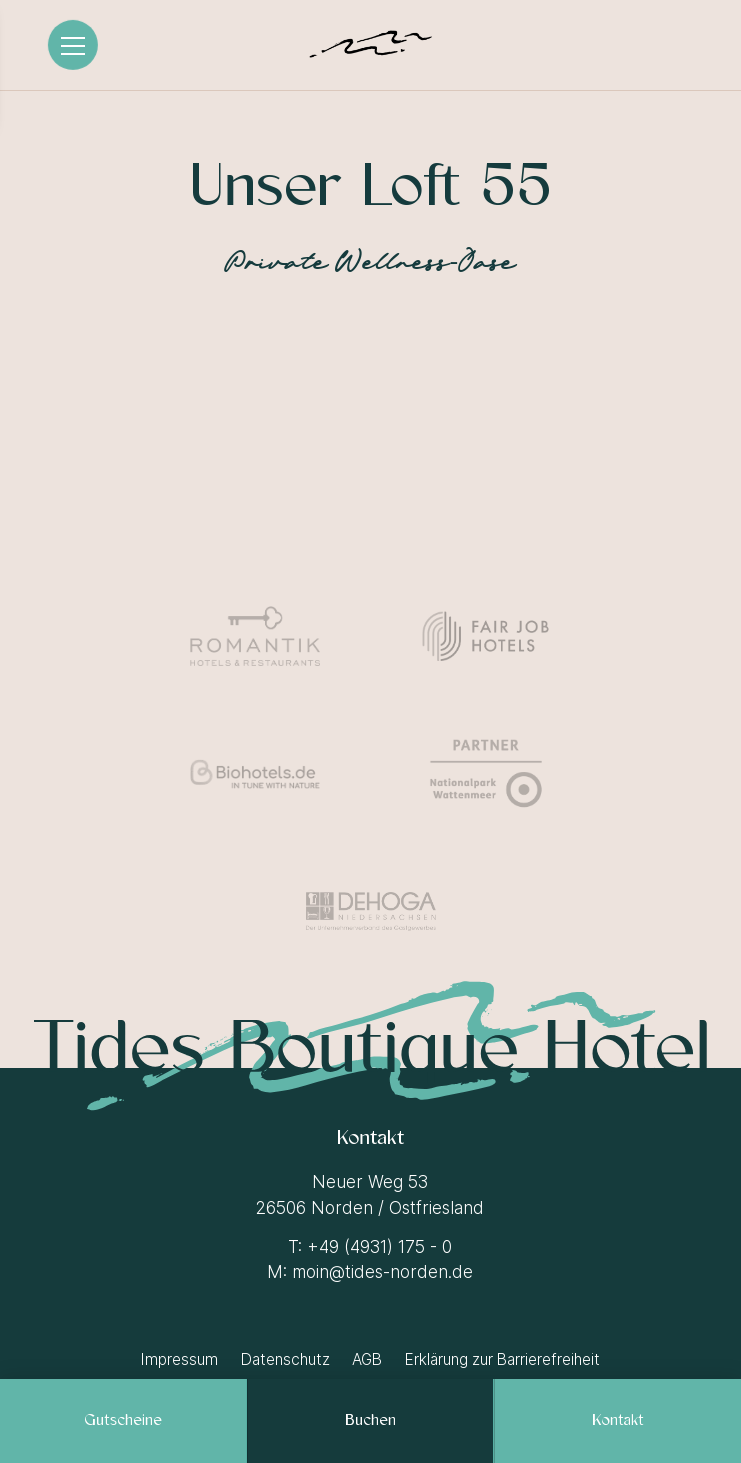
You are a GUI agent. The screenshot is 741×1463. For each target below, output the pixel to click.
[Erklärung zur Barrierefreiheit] (501, 1359)
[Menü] (73, 45)
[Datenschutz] (286, 1359)
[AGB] (367, 1359)
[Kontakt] (618, 1420)
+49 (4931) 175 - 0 (379, 1247)
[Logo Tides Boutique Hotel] (370, 45)
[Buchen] (370, 1420)
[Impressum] (181, 1359)
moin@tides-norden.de (382, 1272)
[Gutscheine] (123, 1420)
